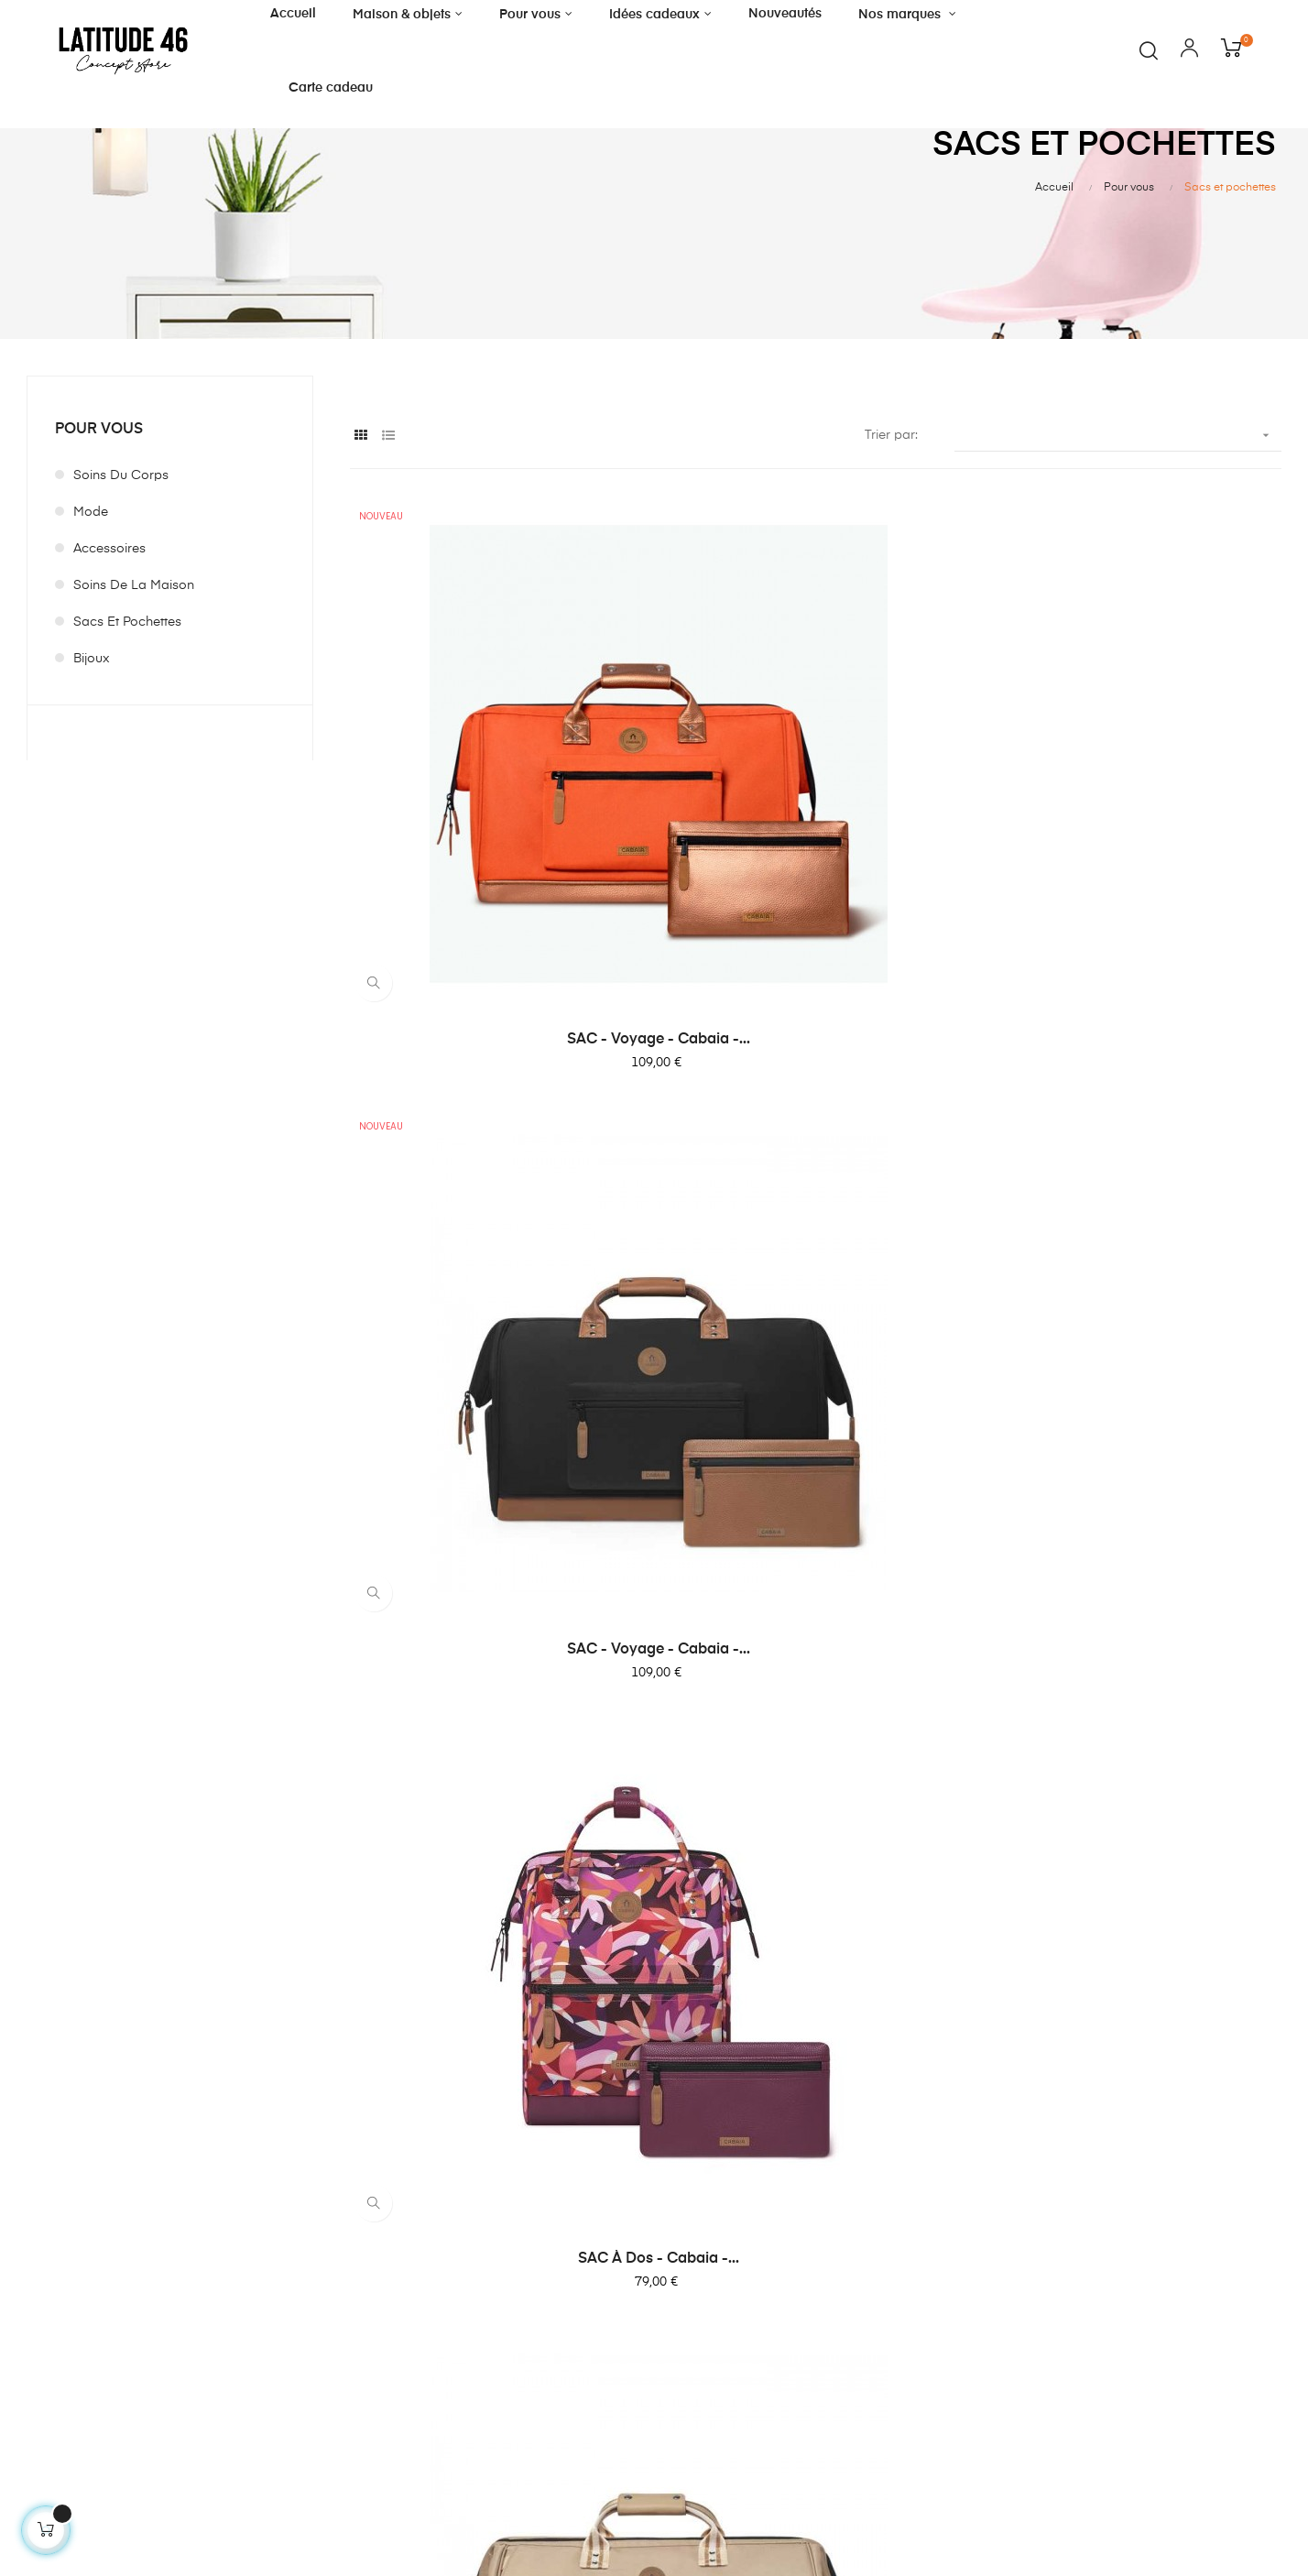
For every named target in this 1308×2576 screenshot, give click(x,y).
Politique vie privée (620, 2308)
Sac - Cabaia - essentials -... (815, 1134)
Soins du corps (121, 475)
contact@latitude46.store (93, 2380)
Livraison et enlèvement (635, 2242)
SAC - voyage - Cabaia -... (492, 781)
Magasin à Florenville (628, 2209)
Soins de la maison (133, 585)
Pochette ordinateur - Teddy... (816, 1837)
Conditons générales (627, 2275)
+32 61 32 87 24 (66, 2358)
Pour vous (99, 429)
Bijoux (91, 658)
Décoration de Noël (406, 2308)
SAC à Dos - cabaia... (1138, 1486)
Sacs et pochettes (127, 622)
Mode (90, 512)
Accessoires (109, 548)
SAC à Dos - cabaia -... (1138, 781)
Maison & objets (394, 2209)
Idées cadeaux (391, 2275)
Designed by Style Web (1145, 2518)
